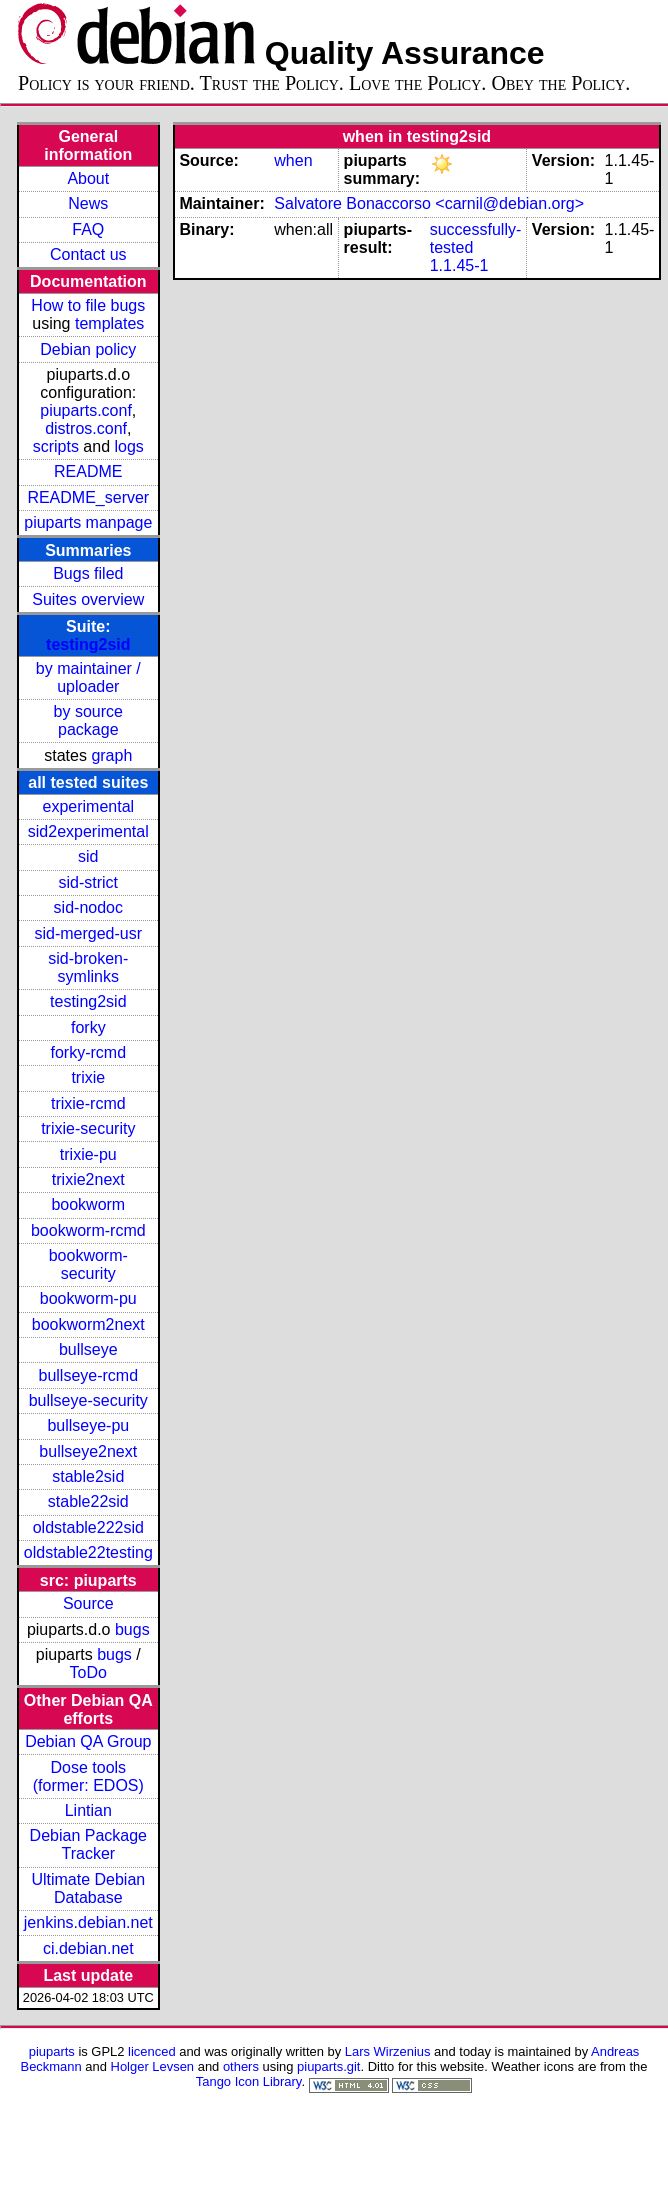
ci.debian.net (88, 1948)
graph (111, 755)
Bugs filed (88, 573)
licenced (152, 2051)
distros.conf (86, 428)
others (241, 2066)
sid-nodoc (88, 907)
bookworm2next (88, 1324)
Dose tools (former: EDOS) (88, 1776)
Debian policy (88, 349)
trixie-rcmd (88, 1103)
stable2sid (88, 1476)
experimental (88, 806)
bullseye (88, 1349)
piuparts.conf (86, 410)
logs (129, 446)
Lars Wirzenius (388, 2051)
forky (88, 1027)
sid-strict (89, 882)
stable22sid (88, 1501)
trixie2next (88, 1179)
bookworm (88, 1204)
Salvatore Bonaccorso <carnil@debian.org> (429, 203)
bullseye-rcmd (88, 1375)
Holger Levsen (153, 2066)
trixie (88, 1077)
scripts (56, 446)
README (88, 471)
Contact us (88, 254)
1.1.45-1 (459, 265)
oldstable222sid (88, 1527)
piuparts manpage (88, 522)
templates (109, 323)
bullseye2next (88, 1451)
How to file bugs (88, 305)
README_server (88, 497)
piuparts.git (328, 2066)
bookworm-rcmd (88, 1230)
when (293, 160)
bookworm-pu (88, 1298)
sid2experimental (88, 831)
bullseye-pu (88, 1425)
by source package (88, 720)
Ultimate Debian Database (88, 1888)
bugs (132, 1629)
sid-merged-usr (88, 933)
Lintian (88, 1810)
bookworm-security (88, 1264)
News (88, 203)
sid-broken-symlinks (88, 967)
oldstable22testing (88, 1552)
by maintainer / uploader (88, 677)
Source (88, 1603)
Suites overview (88, 599)
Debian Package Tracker (88, 1844)
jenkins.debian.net (88, 1922)
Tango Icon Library (249, 2081)
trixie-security (88, 1128)
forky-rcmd (89, 1052)
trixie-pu (88, 1154)
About (88, 178)
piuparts (52, 2051)
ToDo (88, 1672)
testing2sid (88, 644)
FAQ (88, 229)
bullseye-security (88, 1400)
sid (88, 856)
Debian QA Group (88, 1741)
